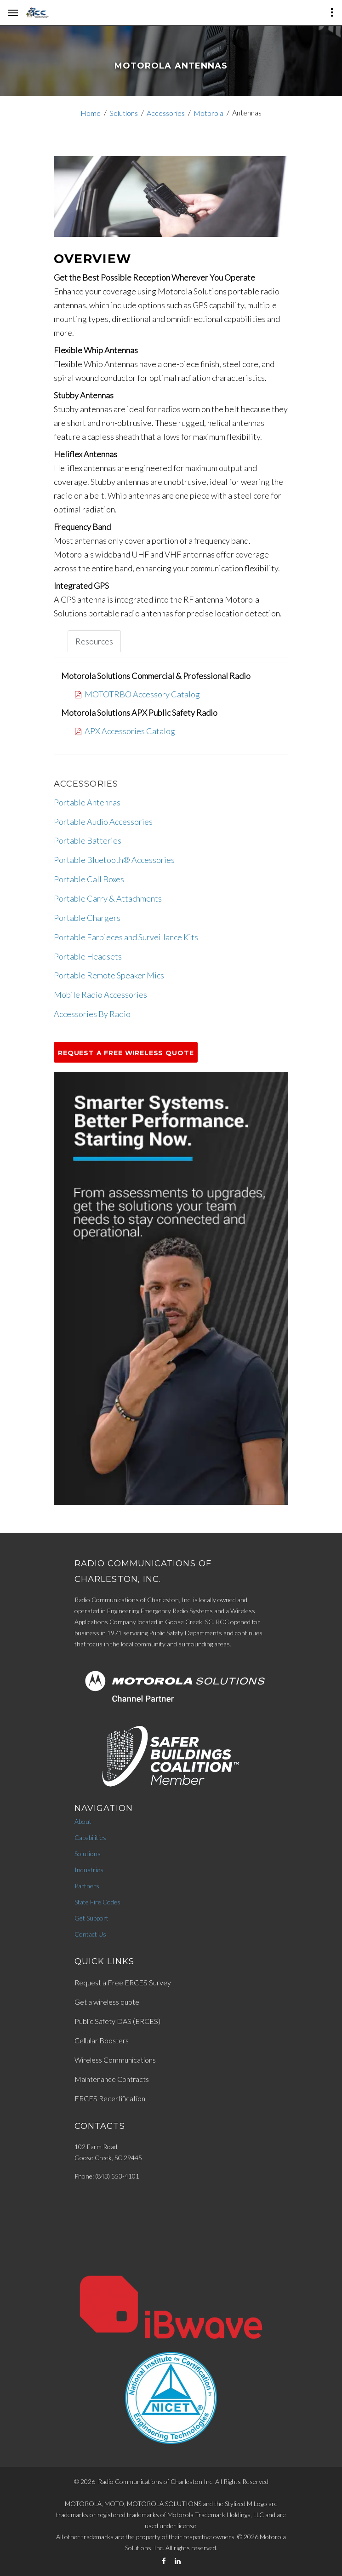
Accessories (166, 113)
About (82, 1821)
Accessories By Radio (92, 1014)
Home (90, 113)
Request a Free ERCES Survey (122, 1982)
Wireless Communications (115, 2059)
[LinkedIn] (178, 2561)
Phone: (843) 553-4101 (106, 2176)
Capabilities (90, 1837)
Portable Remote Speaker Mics (109, 975)
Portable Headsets (88, 956)
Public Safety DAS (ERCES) (117, 2021)
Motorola (208, 113)
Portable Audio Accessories (103, 821)
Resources (94, 641)
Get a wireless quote (106, 2001)
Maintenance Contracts (111, 2079)
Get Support (91, 1918)
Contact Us (90, 1934)
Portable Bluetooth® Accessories (114, 860)
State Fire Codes (97, 1902)
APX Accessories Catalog (130, 731)
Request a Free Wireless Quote (126, 1053)
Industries (88, 1870)
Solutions (123, 113)
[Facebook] (164, 2561)
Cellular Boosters (101, 2040)
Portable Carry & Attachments (108, 898)
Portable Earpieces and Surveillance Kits (126, 937)
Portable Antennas (87, 802)
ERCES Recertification (109, 2098)
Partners (86, 1886)
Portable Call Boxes (89, 879)
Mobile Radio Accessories (100, 994)
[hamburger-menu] (13, 13)
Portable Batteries (87, 840)
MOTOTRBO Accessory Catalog (142, 694)
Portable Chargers (87, 918)
